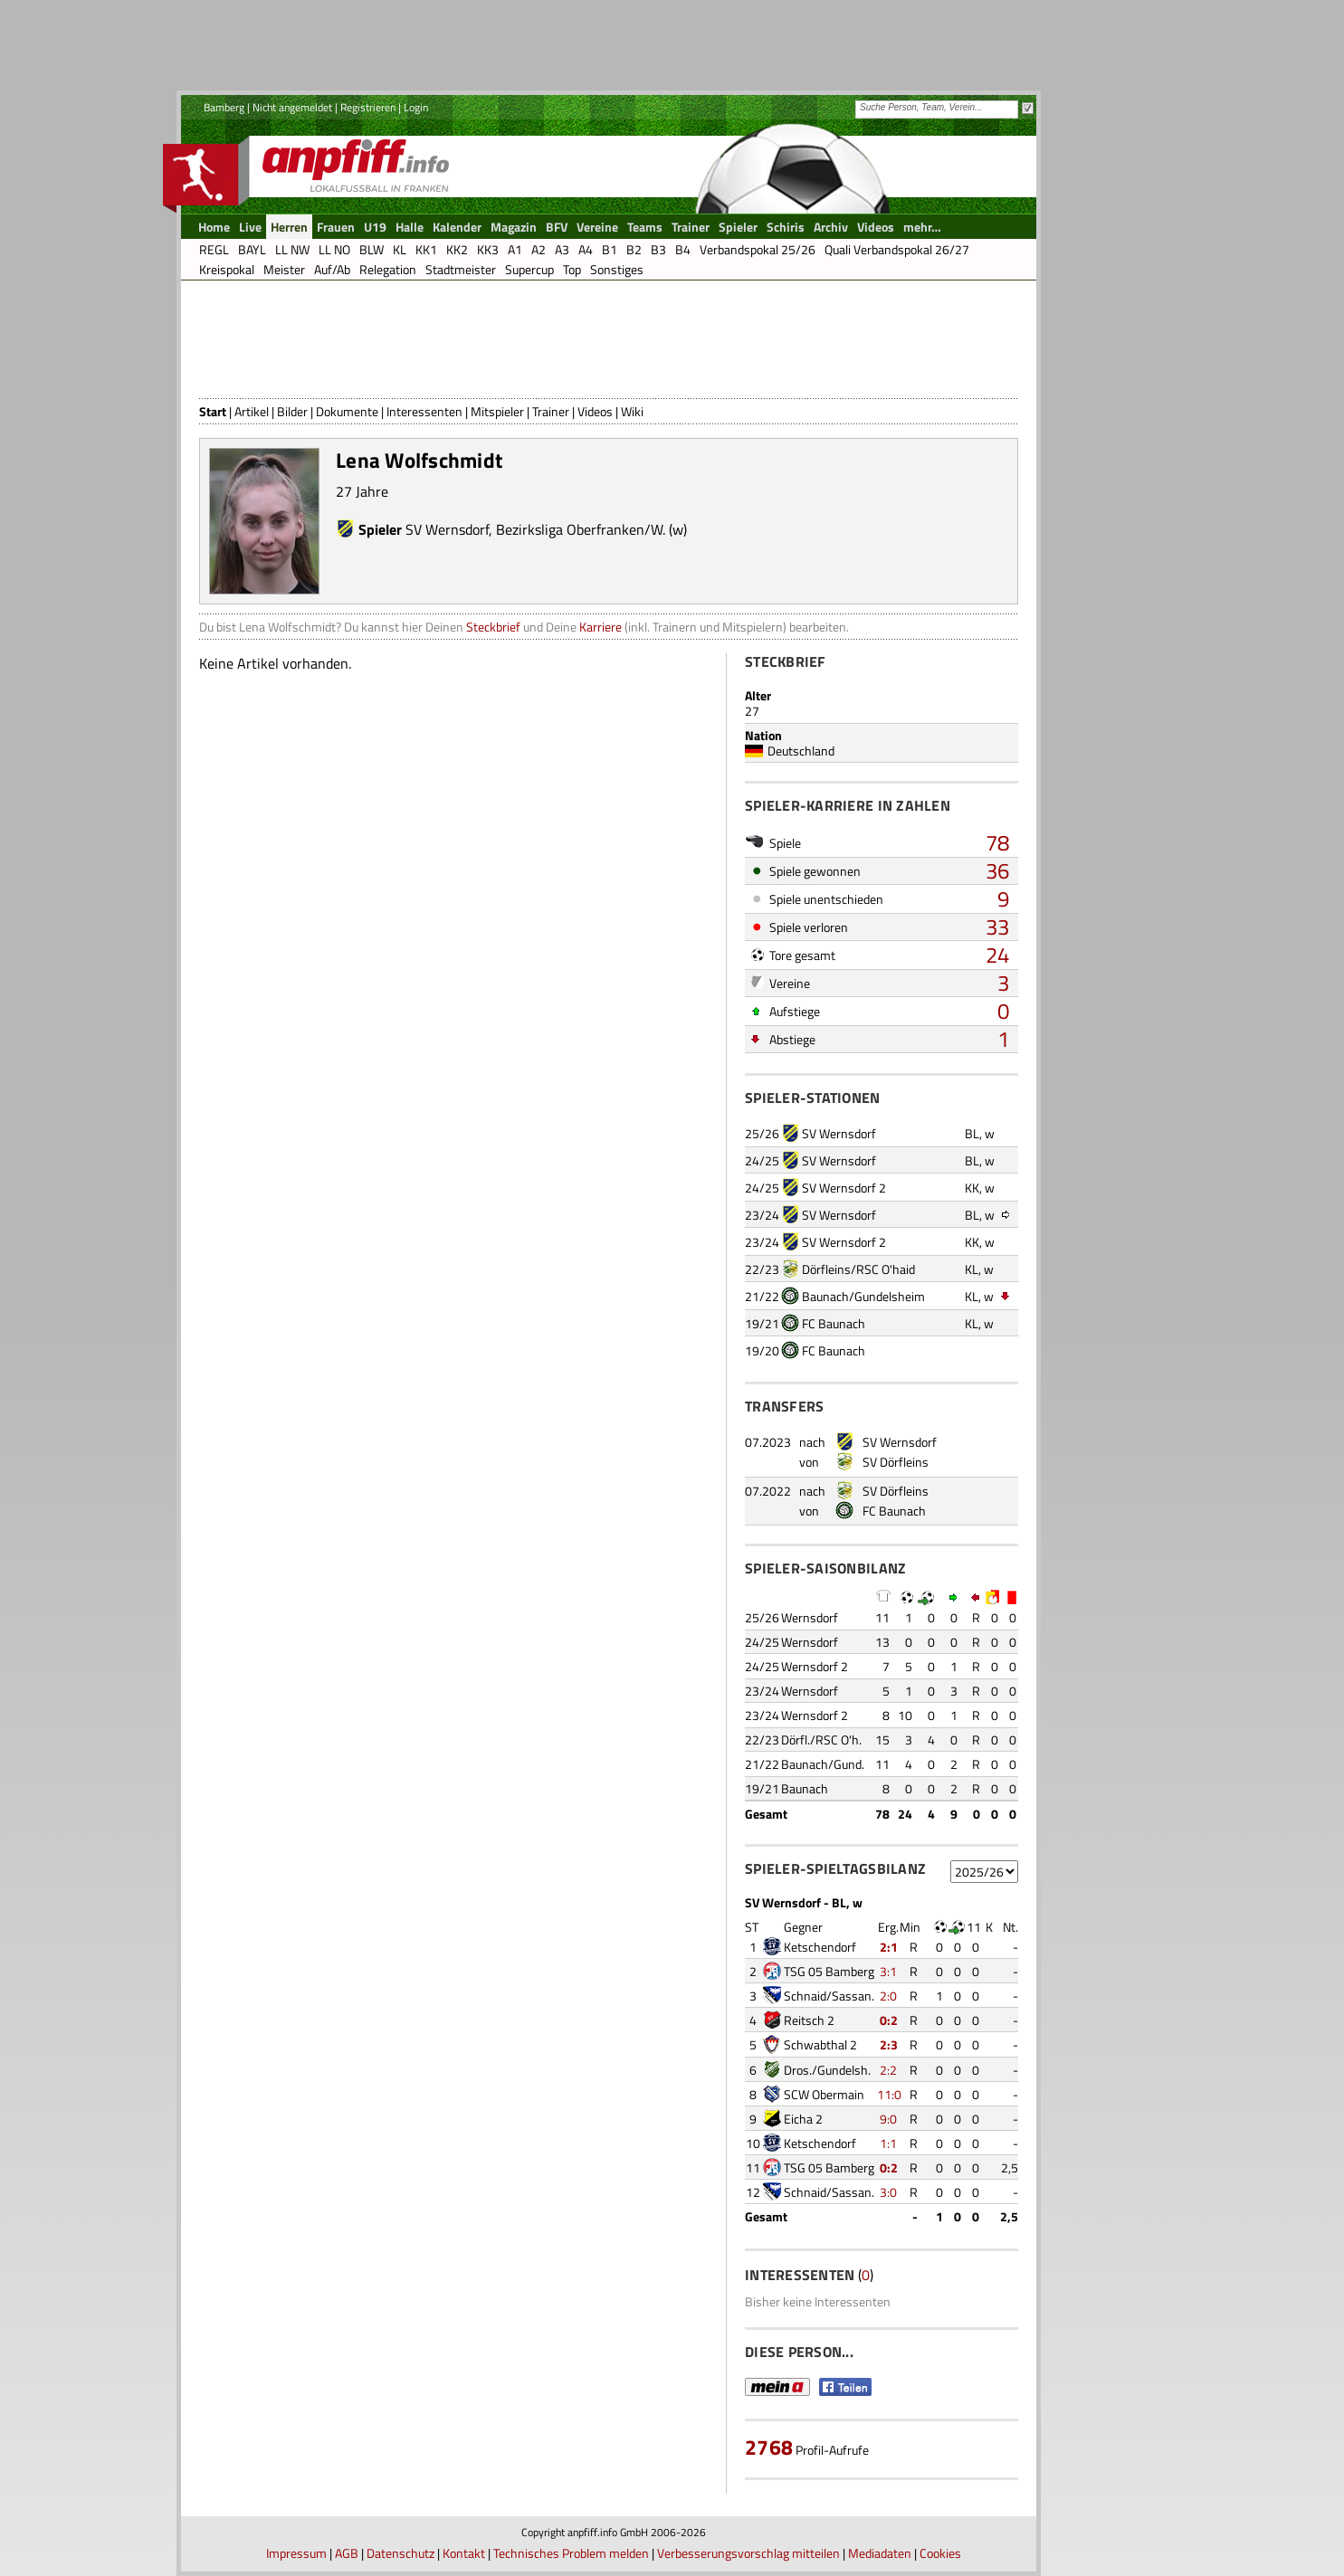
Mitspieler (497, 411)
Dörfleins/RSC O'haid (858, 1268)
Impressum (296, 2552)
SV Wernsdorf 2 (844, 1187)
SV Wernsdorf (447, 529)
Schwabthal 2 (820, 2044)
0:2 (889, 2019)
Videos (595, 411)
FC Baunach (833, 1323)
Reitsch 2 (809, 2019)
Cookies (940, 2552)
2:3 (889, 2044)
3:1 (888, 1971)
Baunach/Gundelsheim (863, 1296)
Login (416, 107)
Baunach (804, 1788)
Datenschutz (400, 2552)
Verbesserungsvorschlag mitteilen (748, 2552)
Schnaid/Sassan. (829, 1995)
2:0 (888, 1995)
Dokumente (347, 411)
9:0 (888, 2118)
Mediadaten (879, 2552)
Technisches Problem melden (571, 2552)
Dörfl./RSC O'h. (821, 1739)
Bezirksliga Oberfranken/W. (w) (591, 529)
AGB (346, 2552)
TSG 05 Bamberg (829, 1971)
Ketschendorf (820, 1946)
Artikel (251, 411)
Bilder (292, 411)
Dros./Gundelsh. (827, 2069)
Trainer (550, 411)
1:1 (888, 2143)
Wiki (632, 411)
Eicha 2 (803, 2118)
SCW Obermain (824, 2094)
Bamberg (224, 107)
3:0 (888, 2191)
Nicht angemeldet (292, 107)
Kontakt (464, 2552)
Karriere (600, 626)
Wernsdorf (809, 1617)
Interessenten (424, 411)
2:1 (889, 1946)
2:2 (888, 2069)
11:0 (889, 2094)
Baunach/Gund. (822, 1763)
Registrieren (368, 107)
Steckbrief (493, 626)
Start (212, 411)
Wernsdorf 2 (814, 1666)
